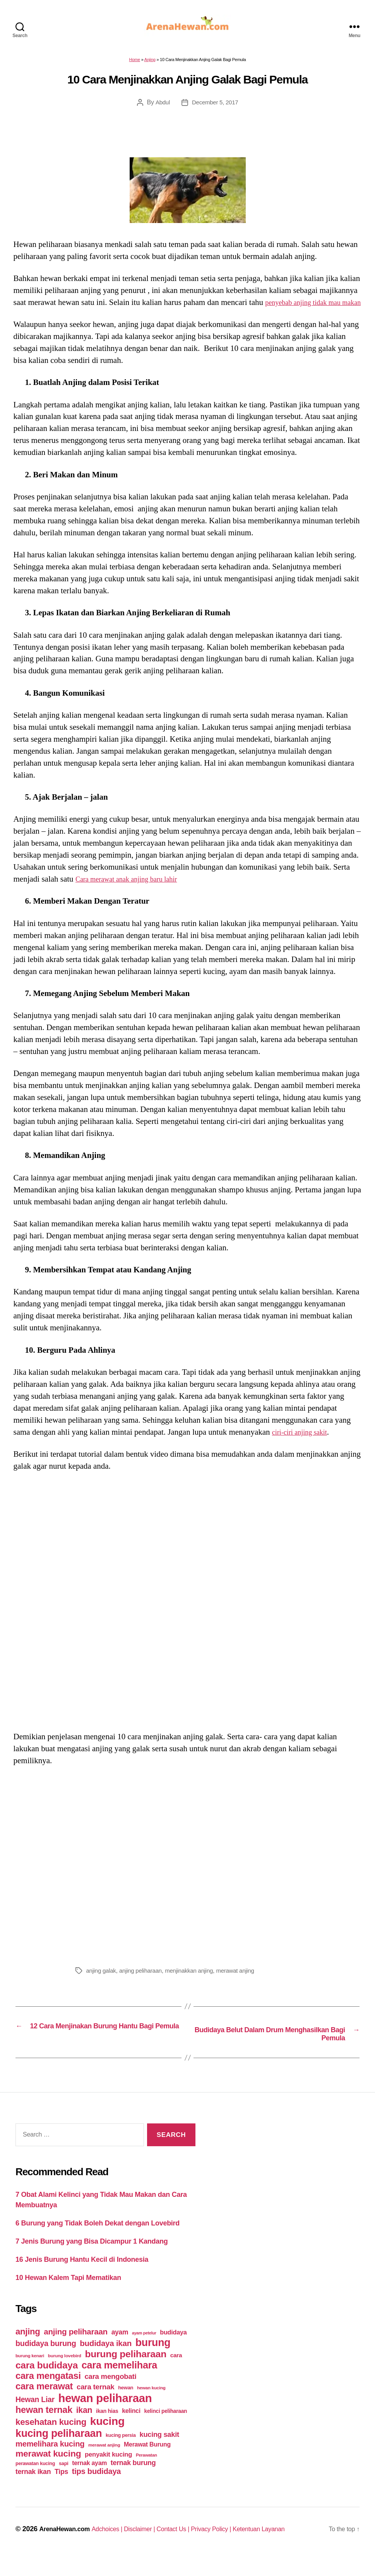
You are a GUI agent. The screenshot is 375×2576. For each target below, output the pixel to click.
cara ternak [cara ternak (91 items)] (96, 2405)
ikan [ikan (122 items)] (84, 2428)
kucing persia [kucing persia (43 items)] (121, 2453)
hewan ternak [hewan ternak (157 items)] (43, 2428)
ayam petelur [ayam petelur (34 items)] (144, 2351)
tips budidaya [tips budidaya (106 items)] (96, 2489)
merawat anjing (244, 1987)
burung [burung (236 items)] (153, 2361)
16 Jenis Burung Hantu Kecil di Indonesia (81, 2277)
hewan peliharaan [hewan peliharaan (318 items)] (105, 2416)
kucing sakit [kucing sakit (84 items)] (159, 2452)
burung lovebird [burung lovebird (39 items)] (64, 2374)
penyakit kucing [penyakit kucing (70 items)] (108, 2472)
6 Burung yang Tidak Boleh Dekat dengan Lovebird (97, 2241)
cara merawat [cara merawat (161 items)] (44, 2404)
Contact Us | (190, 2547)
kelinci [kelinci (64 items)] (131, 2429)
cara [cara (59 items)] (176, 2373)
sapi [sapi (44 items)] (63, 2481)
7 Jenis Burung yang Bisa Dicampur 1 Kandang (91, 2259)
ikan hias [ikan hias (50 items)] (107, 2429)
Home (134, 64)
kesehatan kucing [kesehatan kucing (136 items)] (50, 2440)
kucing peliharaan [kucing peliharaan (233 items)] (58, 2451)
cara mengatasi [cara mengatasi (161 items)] (48, 2394)
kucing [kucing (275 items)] (107, 2439)
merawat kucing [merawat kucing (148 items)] (48, 2472)
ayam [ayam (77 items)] (119, 2350)
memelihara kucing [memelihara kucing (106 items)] (49, 2462)
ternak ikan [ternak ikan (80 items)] (33, 2490)
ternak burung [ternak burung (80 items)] (133, 2481)
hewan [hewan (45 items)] (125, 2406)
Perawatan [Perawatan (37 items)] (146, 2473)
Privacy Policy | (233, 2547)
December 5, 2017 (215, 107)
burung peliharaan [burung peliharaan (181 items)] (125, 2372)
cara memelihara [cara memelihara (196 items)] (119, 2383)
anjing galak (102, 1987)
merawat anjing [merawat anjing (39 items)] (104, 2463)
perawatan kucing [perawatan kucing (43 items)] (35, 2481)
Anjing (150, 64)
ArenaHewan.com (67, 2547)
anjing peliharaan (143, 1987)
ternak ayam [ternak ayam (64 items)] (89, 2481)
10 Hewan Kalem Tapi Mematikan (68, 2296)
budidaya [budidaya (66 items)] (173, 2350)
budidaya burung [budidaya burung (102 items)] (45, 2361)
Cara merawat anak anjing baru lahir (134, 895)
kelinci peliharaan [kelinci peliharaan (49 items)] (165, 2429)
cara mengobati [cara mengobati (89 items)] (110, 2394)
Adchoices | (116, 2547)
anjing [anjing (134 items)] (27, 2350)
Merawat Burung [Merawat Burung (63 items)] (147, 2462)
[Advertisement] (188, 1880)
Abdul (161, 107)
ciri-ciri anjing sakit (304, 1448)
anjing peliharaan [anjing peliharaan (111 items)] (76, 2349)
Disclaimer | (152, 2547)
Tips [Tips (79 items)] (61, 2490)
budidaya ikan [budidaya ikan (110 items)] (106, 2361)
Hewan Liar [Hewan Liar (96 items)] (35, 2417)
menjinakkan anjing (195, 1987)
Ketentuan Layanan (286, 2547)
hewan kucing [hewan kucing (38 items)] (151, 2405)
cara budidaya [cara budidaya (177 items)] (46, 2383)
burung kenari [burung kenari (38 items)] (29, 2373)
